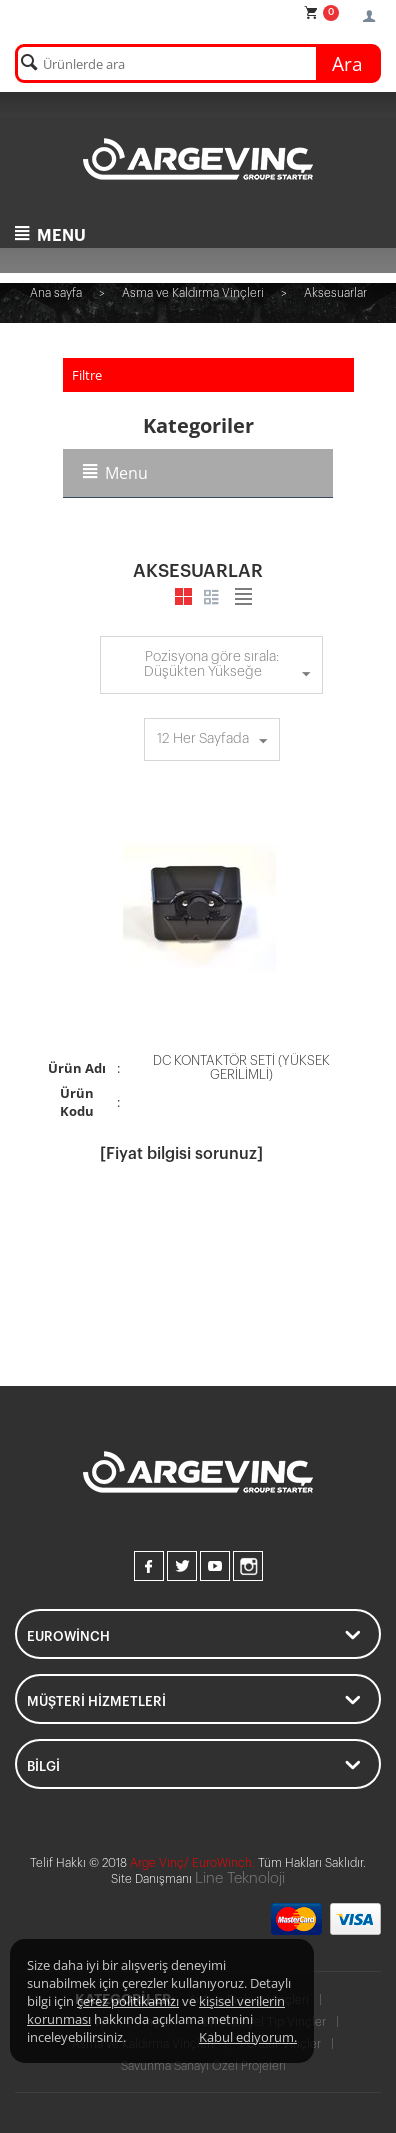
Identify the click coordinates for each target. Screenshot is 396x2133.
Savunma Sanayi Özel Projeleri (203, 2066)
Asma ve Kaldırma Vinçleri (193, 293)
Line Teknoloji (240, 1878)
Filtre (87, 375)
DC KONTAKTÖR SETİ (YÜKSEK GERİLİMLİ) (241, 1067)
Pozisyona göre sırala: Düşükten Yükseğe (227, 667)
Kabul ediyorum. (248, 2037)
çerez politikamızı (128, 2001)
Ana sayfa (56, 293)
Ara (347, 64)
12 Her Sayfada (212, 742)
